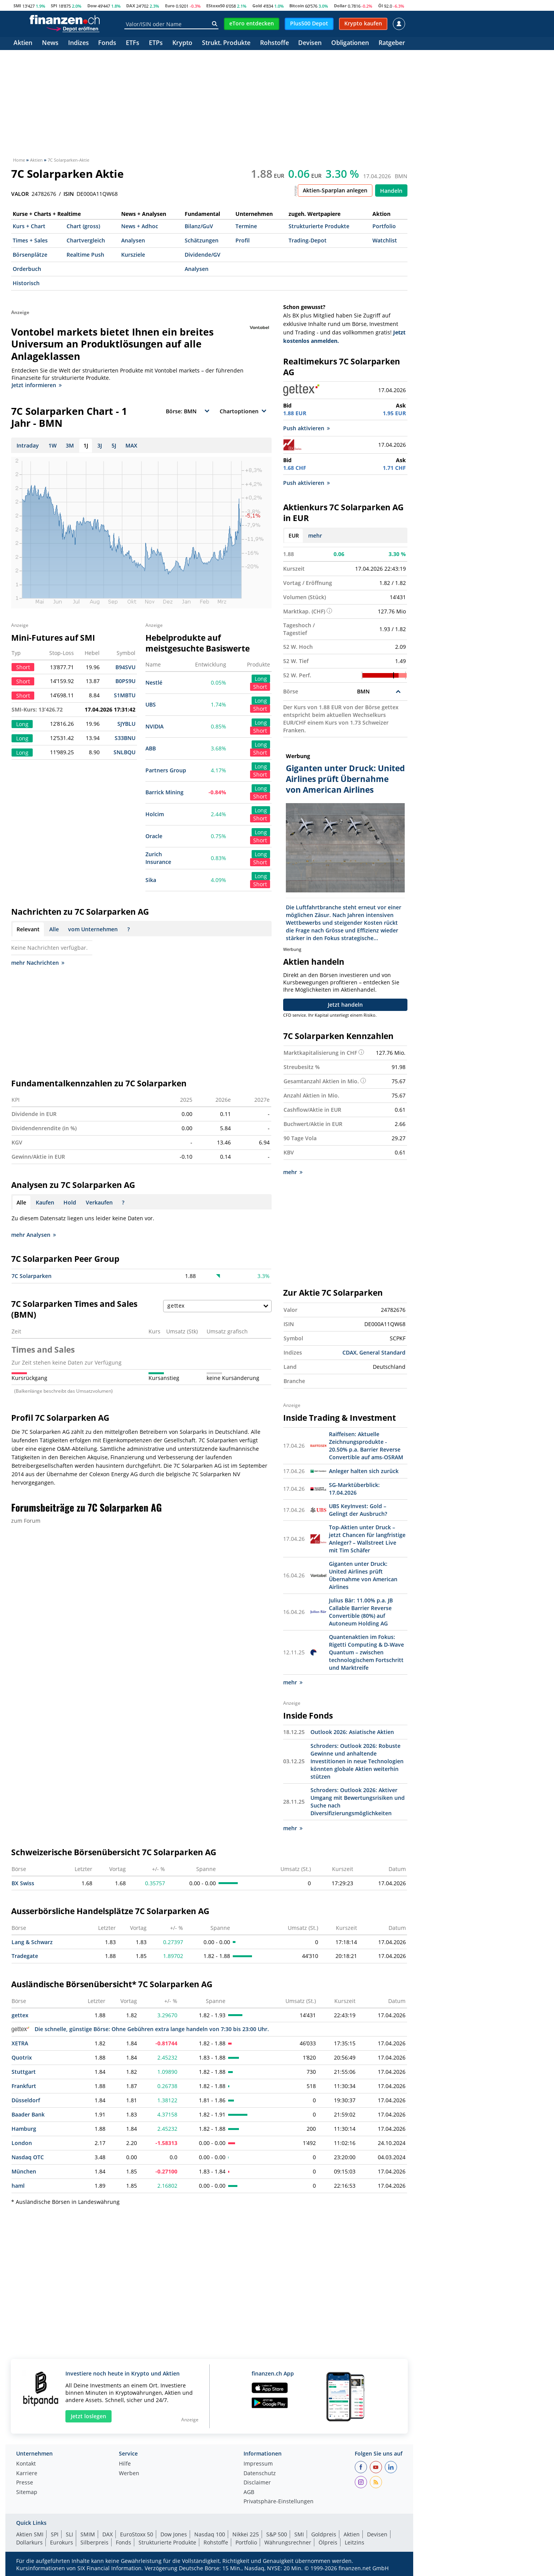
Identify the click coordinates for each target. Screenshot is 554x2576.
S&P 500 (276, 2533)
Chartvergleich (86, 240)
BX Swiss (23, 1882)
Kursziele (133, 254)
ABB (150, 748)
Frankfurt (24, 2085)
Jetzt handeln (345, 1004)
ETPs (156, 43)
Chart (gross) (83, 226)
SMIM (87, 2533)
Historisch (26, 283)
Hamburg (24, 2128)
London (22, 2142)
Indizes (78, 43)
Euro (170, 5)
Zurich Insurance (158, 857)
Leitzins (354, 2541)
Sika (150, 880)
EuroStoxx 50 (136, 2533)
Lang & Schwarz (32, 1941)
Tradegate (25, 1955)
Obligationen (350, 43)
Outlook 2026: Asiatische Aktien (352, 1731)
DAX (130, 5)
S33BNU (125, 738)
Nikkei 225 (245, 2533)
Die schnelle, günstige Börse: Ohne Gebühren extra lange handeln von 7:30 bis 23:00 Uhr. (140, 2028)
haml (18, 2184)
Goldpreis (323, 2533)
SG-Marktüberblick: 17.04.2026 (354, 1487)
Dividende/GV (202, 254)
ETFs (132, 43)
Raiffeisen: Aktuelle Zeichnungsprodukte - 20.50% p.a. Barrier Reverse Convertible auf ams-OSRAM (366, 1445)
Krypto (182, 43)
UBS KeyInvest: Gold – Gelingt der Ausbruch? (358, 1509)
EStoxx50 (215, 5)
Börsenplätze (30, 254)
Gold (257, 5)
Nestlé (153, 682)
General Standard (382, 1352)
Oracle (153, 836)
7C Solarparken (32, 1276)
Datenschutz (260, 2473)
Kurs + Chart (29, 226)
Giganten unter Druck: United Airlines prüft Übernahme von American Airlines (363, 1574)
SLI (69, 2533)
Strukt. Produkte (226, 43)
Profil (242, 240)
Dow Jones (173, 2533)
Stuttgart (24, 2071)
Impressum (258, 2463)
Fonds (107, 43)
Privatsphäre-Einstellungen (279, 2501)
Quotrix (22, 2056)
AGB (249, 2492)
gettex (20, 2014)
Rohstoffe (274, 43)
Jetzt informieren (37, 385)
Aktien (22, 43)
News (50, 43)
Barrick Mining (164, 792)
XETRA (20, 2042)
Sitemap (26, 2492)
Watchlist (384, 240)
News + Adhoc (139, 226)
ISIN (68, 194)
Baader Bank (28, 2113)
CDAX (349, 1352)
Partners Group (165, 770)
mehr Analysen (33, 1234)
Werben (129, 2473)
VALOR (20, 194)
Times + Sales (30, 240)
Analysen (133, 240)
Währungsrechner (287, 2541)
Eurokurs (61, 2541)
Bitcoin (296, 5)
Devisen (310, 43)
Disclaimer (257, 2482)
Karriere (26, 2473)
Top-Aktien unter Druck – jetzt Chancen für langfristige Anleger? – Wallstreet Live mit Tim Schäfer (367, 1538)
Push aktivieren (306, 428)
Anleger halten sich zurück (364, 1470)
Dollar (340, 5)
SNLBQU (124, 752)
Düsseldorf (26, 2099)
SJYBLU (126, 723)
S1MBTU (124, 695)
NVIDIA (154, 726)
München (24, 2170)
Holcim (154, 814)
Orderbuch (27, 268)
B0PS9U (125, 681)
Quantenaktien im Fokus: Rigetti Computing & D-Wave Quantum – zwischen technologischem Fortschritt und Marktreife (366, 1651)
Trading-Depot (308, 240)
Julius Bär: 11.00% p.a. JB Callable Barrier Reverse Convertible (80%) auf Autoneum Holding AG (361, 1611)
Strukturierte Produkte (319, 226)
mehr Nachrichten (37, 962)
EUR (294, 535)
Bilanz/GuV (199, 226)
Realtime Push (85, 254)
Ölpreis (328, 2541)
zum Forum (25, 1520)
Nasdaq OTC (28, 2156)
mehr (315, 535)
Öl (380, 5)
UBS (150, 704)
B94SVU (125, 667)
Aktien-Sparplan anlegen (335, 190)
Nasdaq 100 (209, 2533)
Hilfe (125, 2463)
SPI (54, 5)
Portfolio (384, 226)
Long (261, 678)
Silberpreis (94, 2541)
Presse (24, 2482)
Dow (92, 5)
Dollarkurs (29, 2541)
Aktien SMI (29, 2533)
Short (260, 686)
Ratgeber (392, 43)
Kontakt (26, 2463)
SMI (17, 5)
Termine (246, 226)
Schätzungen (202, 240)
